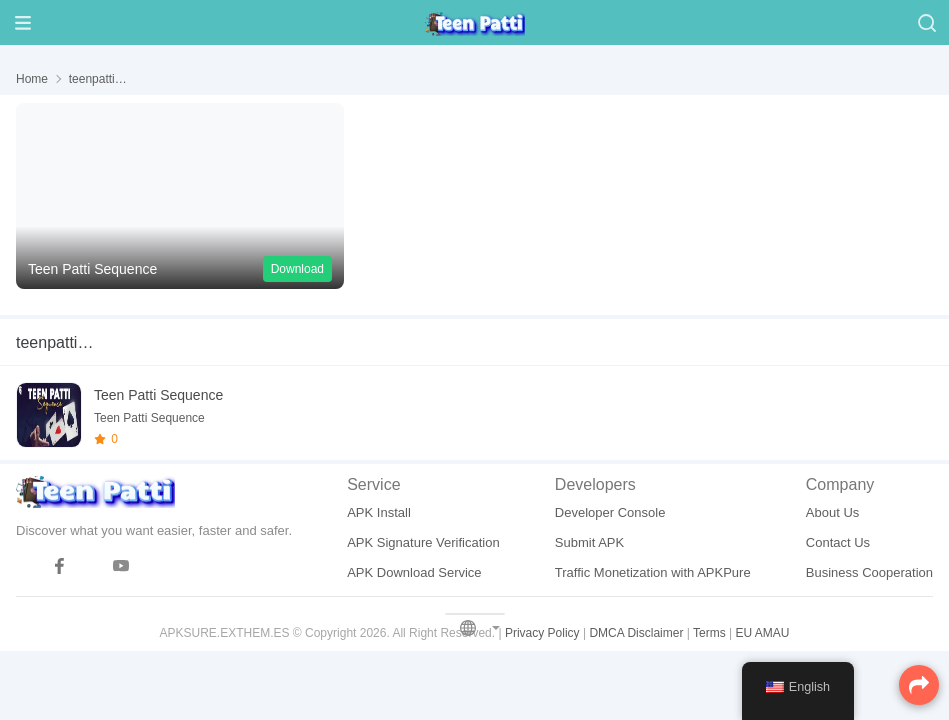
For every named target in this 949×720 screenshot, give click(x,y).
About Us (832, 512)
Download (297, 269)
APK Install (379, 512)
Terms (709, 633)
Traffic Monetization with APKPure (653, 572)
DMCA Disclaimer (636, 633)
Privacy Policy (542, 633)
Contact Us (838, 542)
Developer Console (610, 512)
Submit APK (589, 542)
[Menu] (22, 22)
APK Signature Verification (423, 542)
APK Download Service (414, 572)
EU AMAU (762, 633)
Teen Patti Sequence (158, 395)
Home (32, 79)
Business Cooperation (869, 572)
